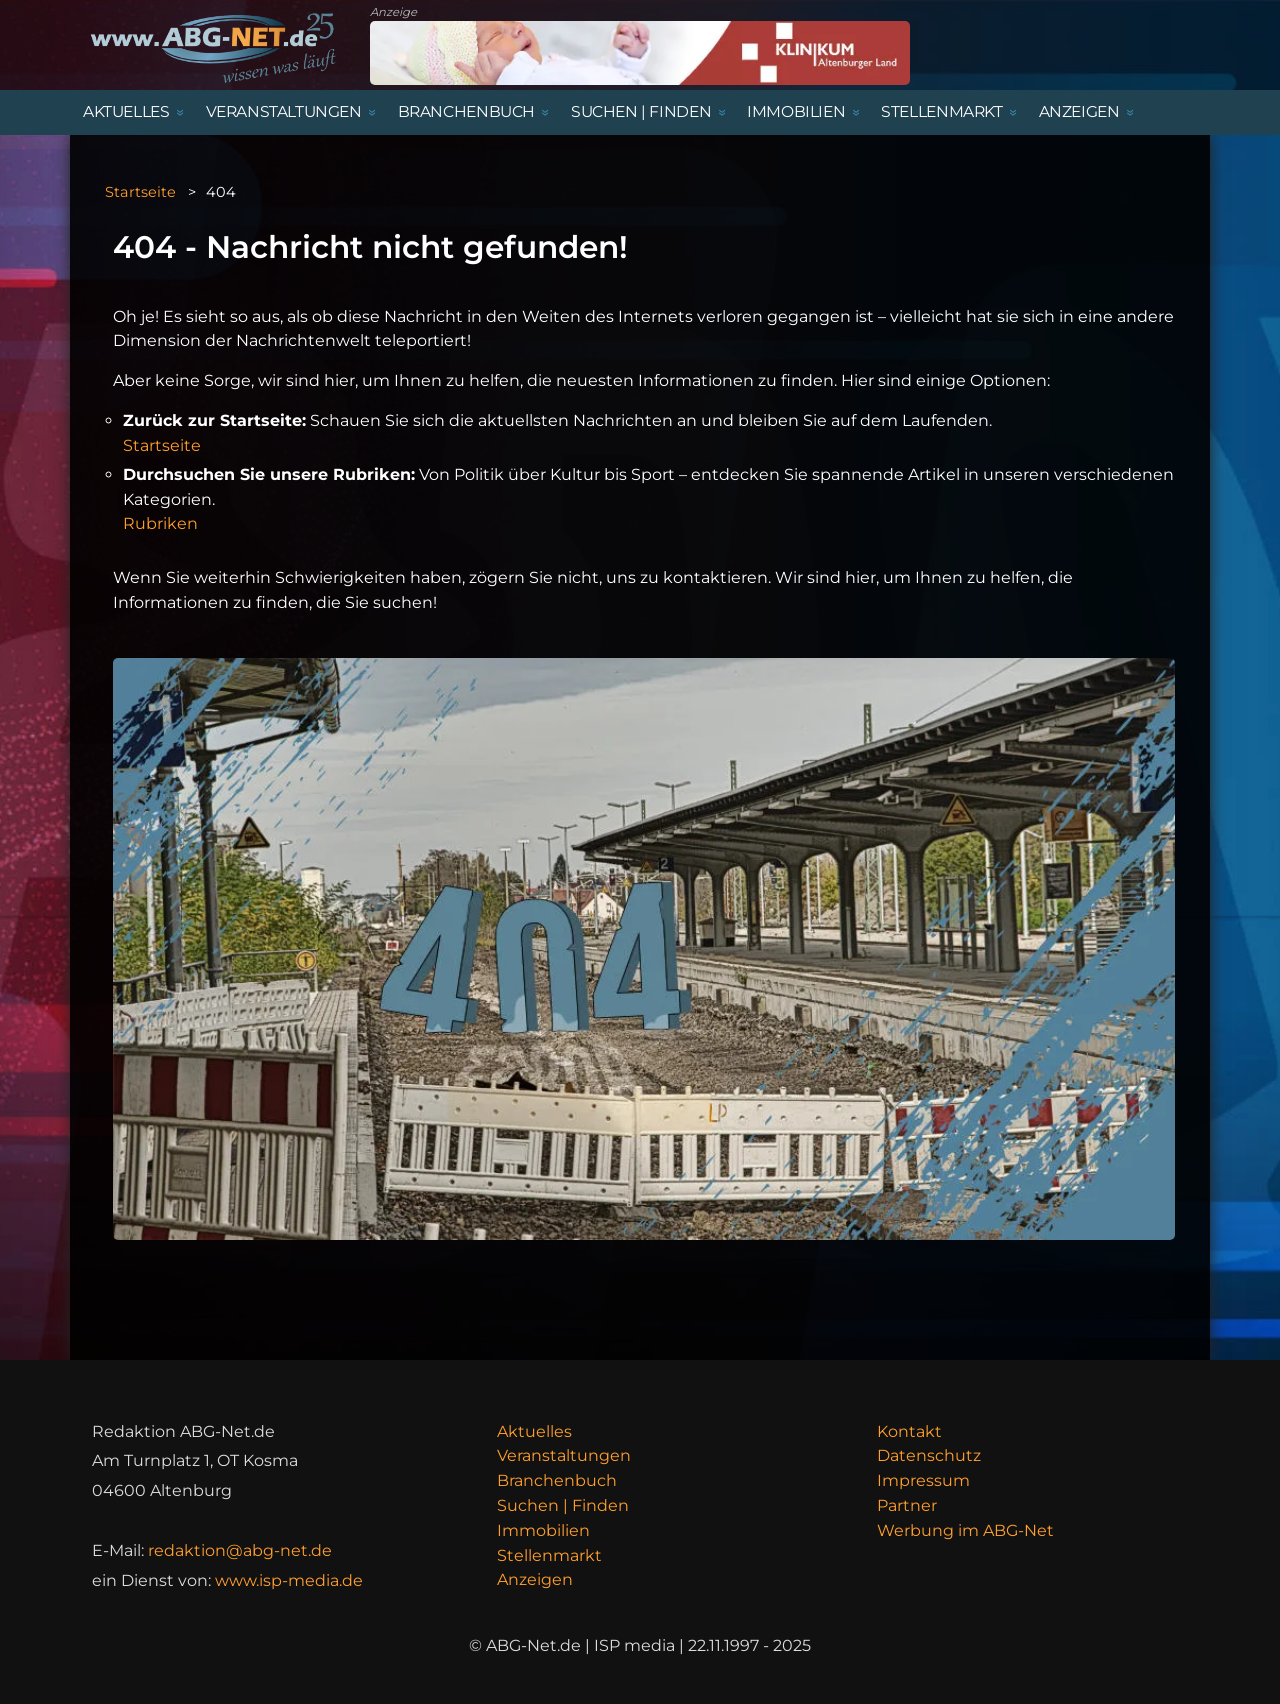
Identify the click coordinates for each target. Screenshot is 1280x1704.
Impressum (923, 1480)
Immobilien (543, 1530)
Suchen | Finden (563, 1505)
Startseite (140, 192)
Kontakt (909, 1431)
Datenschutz (929, 1455)
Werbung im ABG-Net (965, 1530)
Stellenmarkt (549, 1555)
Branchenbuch (557, 1480)
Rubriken (160, 523)
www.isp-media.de (289, 1580)
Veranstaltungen (564, 1455)
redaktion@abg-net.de (240, 1550)
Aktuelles (534, 1431)
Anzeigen (535, 1579)
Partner (907, 1505)
